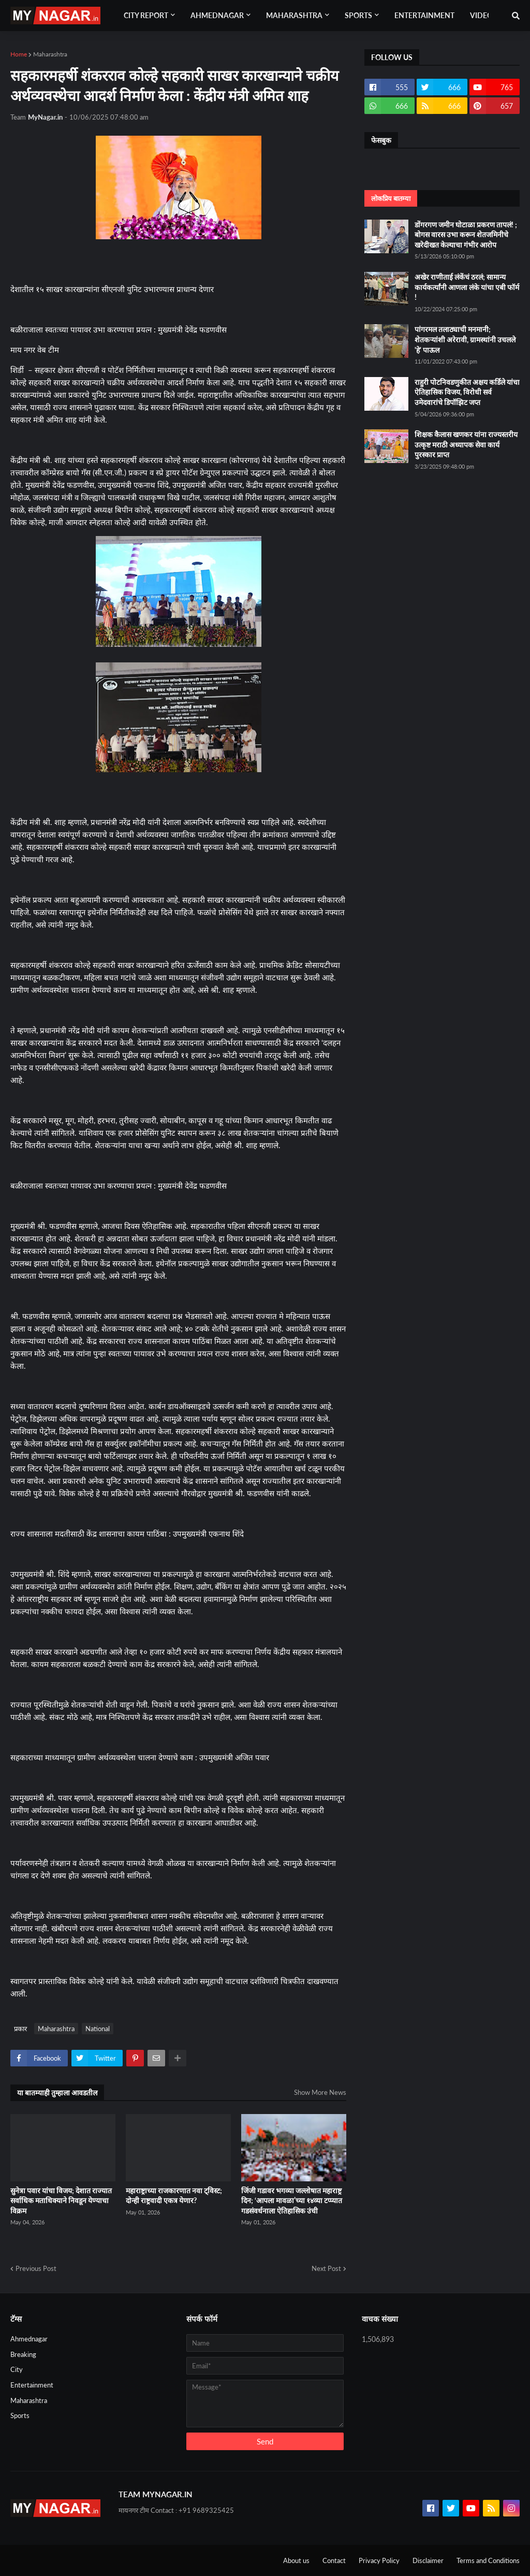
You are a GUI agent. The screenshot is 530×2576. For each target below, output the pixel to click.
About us (296, 2560)
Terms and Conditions (488, 2560)
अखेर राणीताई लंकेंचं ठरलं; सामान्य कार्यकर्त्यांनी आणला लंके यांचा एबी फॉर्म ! (467, 286)
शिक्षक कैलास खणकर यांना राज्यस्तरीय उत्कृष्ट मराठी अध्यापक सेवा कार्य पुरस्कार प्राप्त (466, 444)
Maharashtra (50, 54)
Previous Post (36, 2268)
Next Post (326, 2268)
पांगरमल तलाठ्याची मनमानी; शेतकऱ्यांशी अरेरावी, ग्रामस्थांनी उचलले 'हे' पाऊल (465, 339)
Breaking (23, 2354)
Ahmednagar (29, 2339)
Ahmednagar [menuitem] (217, 15)
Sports (20, 2415)
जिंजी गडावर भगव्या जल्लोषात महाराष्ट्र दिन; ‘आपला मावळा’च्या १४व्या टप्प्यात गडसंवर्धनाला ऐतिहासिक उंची (291, 2200)
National (97, 2028)
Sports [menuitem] (358, 15)
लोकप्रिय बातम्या (390, 198)
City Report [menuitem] (146, 15)
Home (18, 54)
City (16, 2369)
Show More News (320, 2092)
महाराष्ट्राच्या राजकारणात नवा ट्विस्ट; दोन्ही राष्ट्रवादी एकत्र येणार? (174, 2195)
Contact (334, 2560)
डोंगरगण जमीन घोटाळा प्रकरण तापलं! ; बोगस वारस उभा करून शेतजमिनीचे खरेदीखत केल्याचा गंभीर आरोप (466, 234)
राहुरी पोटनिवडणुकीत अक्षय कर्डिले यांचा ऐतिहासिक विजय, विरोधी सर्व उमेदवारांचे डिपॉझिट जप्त (467, 392)
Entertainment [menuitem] (424, 15)
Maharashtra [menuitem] (294, 15)
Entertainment (31, 2385)
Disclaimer (428, 2560)
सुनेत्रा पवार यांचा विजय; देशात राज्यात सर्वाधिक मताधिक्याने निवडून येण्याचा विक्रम (61, 2200)
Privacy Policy (379, 2560)
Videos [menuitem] (483, 15)
